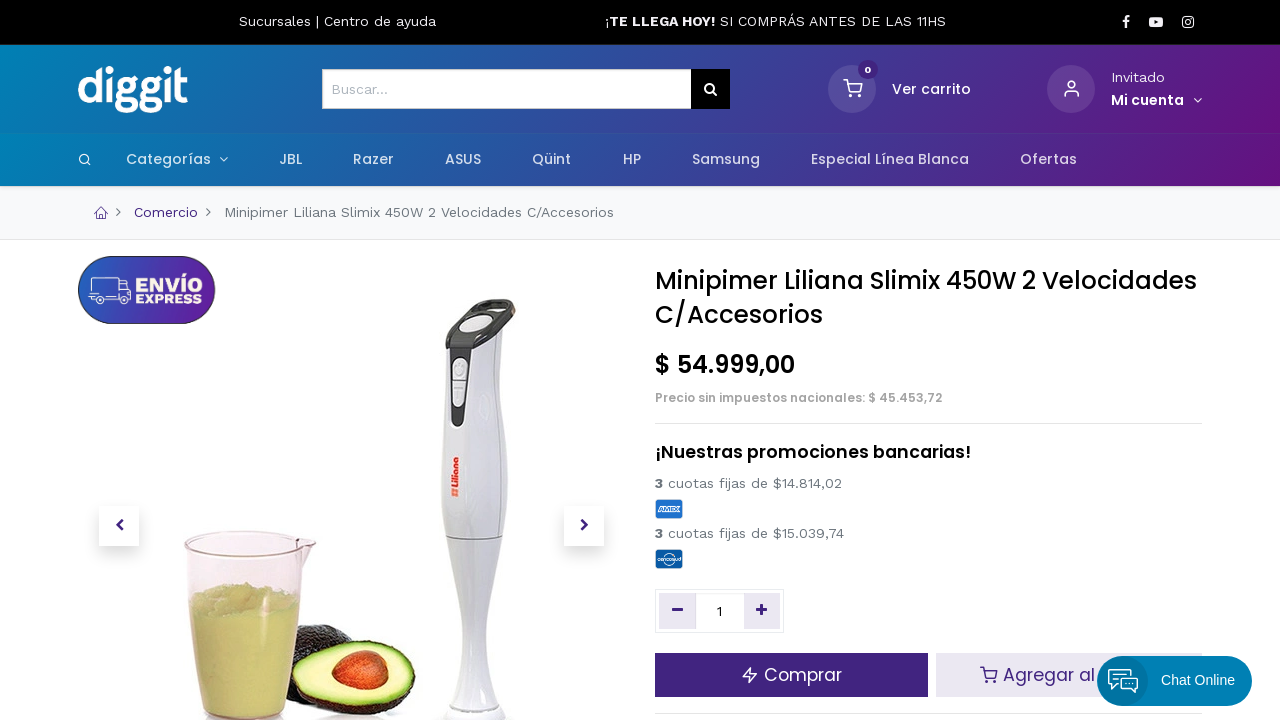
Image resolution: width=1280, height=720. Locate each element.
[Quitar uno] (677, 611)
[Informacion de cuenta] (1156, 101)
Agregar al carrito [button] (1068, 675)
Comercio (166, 212)
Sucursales (277, 21)
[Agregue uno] (762, 611)
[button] (119, 526)
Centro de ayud (376, 21)
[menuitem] (290, 160)
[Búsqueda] (710, 89)
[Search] (85, 159)
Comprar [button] (791, 675)
